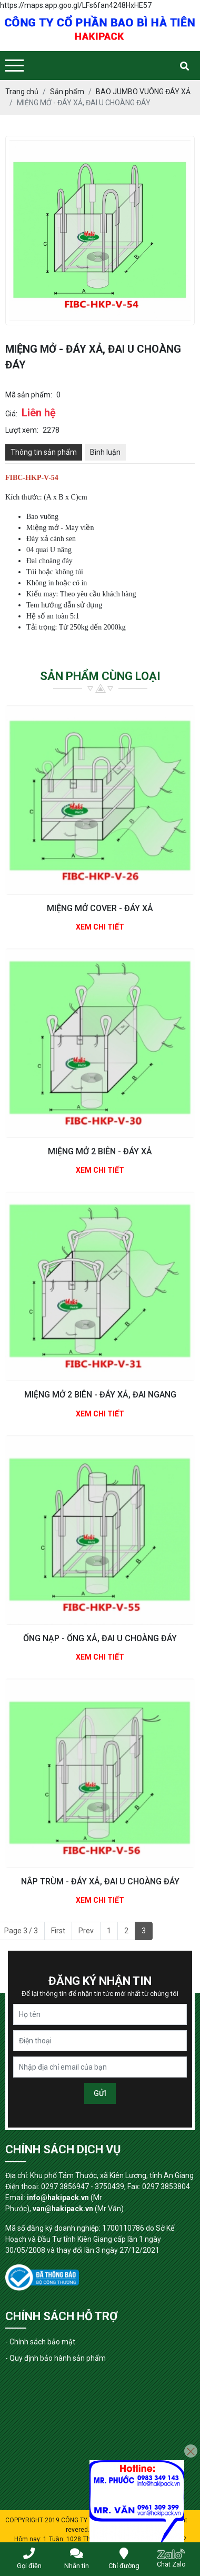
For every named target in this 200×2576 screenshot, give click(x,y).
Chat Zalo (171, 2558)
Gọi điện (29, 2559)
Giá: (11, 414)
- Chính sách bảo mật (40, 2342)
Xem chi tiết (100, 927)
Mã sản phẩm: (28, 395)
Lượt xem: (21, 430)
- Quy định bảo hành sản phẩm (55, 2358)
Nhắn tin (76, 2559)
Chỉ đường (123, 2559)
